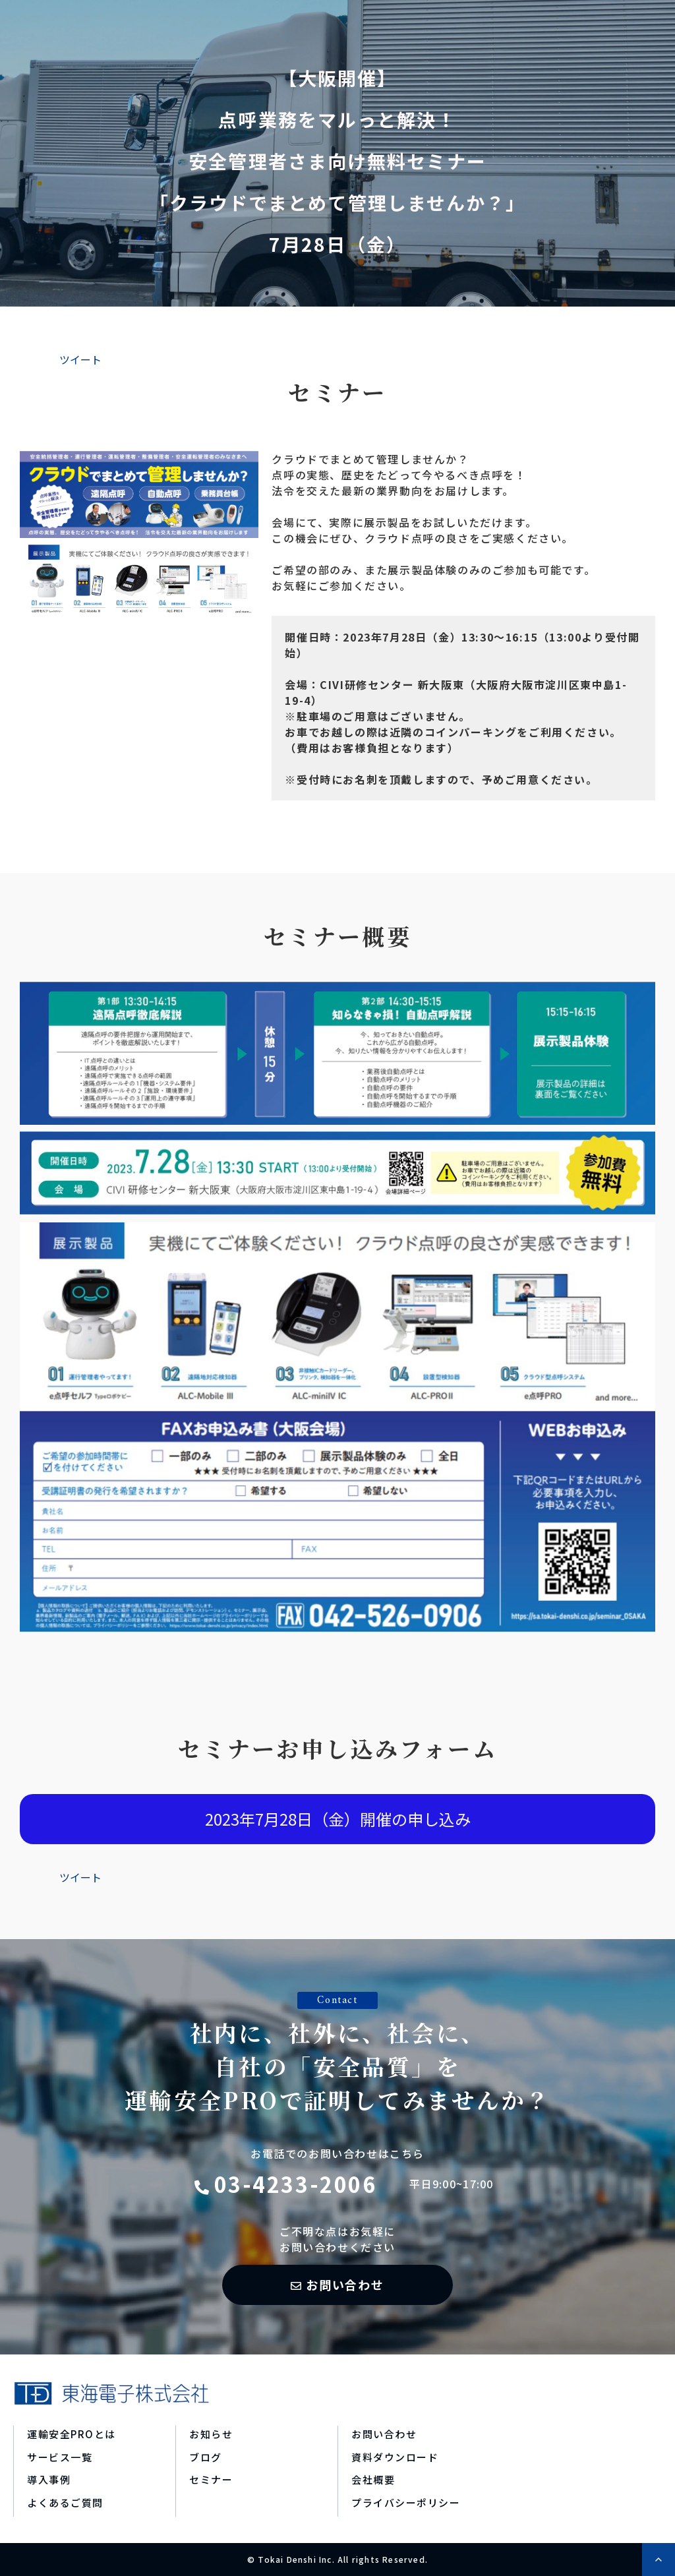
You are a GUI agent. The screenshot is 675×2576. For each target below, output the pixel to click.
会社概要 (373, 2479)
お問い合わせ (345, 2284)
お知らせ (211, 2434)
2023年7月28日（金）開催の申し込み (338, 1818)
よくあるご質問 (65, 2502)
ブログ (205, 2457)
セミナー (211, 2479)
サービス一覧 (59, 2457)
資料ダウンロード (394, 2457)
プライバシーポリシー (405, 2502)
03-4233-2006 (295, 2184)
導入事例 (49, 2479)
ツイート (80, 359)
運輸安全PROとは (71, 2434)
